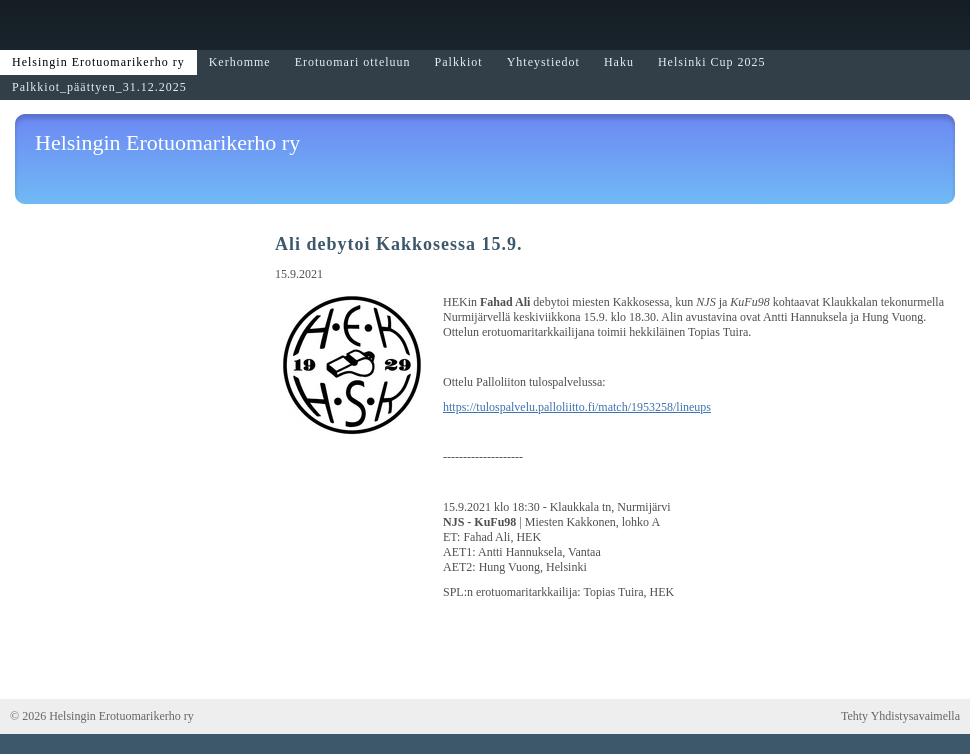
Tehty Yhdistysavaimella (900, 716)
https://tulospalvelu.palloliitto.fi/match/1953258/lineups (577, 407)
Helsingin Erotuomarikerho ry (167, 142)
